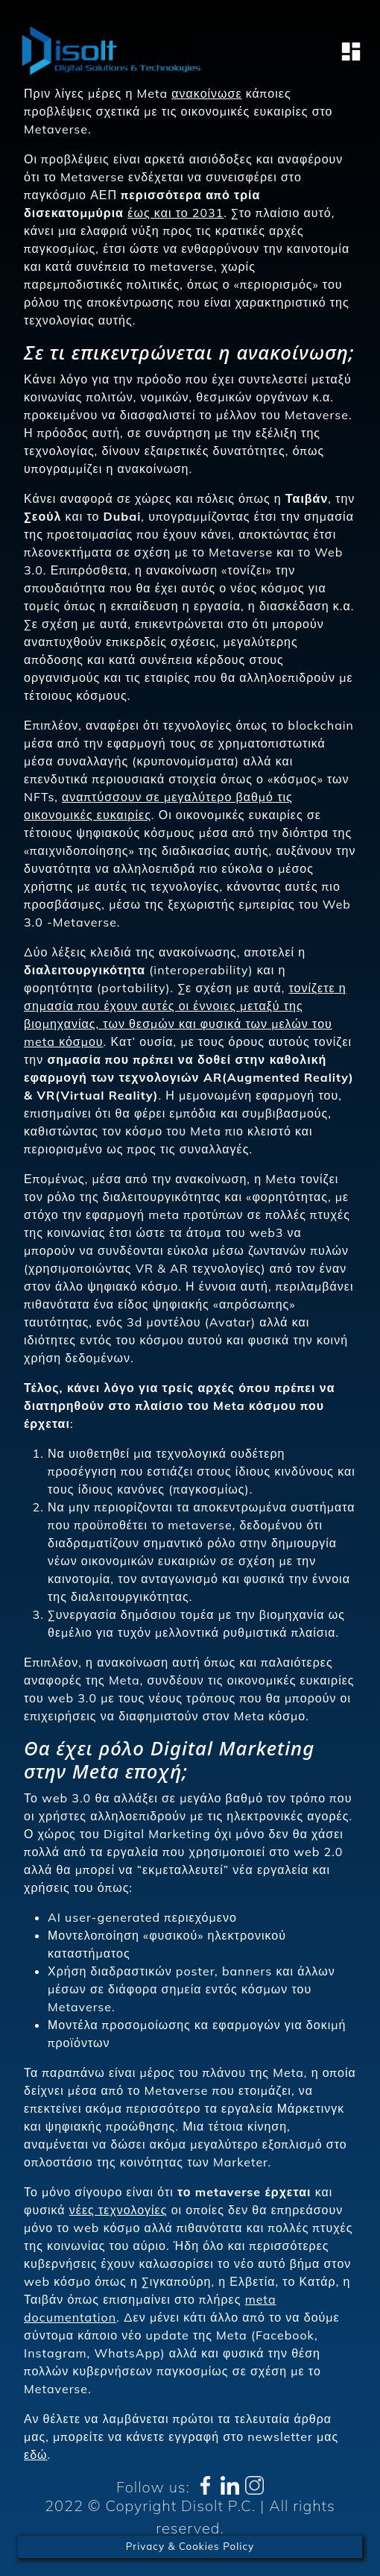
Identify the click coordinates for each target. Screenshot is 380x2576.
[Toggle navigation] (346, 51)
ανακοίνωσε (206, 93)
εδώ (36, 2454)
